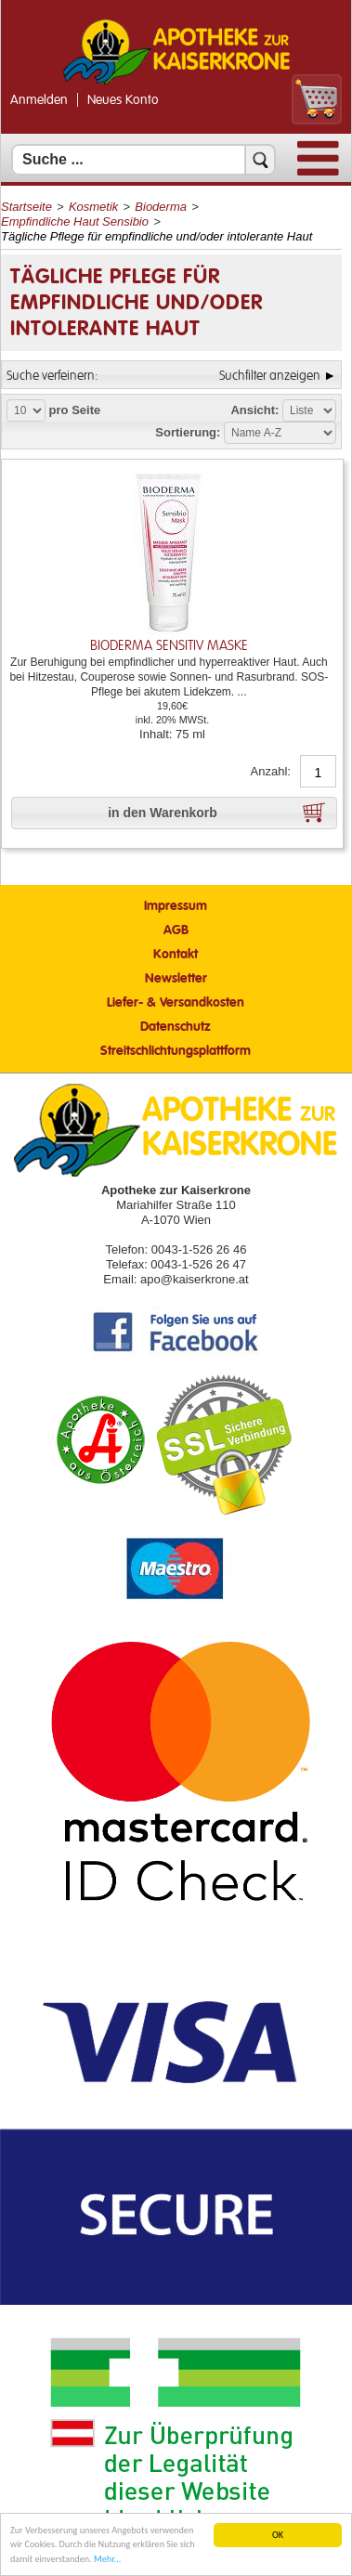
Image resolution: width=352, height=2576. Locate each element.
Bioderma (161, 207)
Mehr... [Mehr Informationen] (107, 2559)
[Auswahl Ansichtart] (309, 410)
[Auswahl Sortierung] (280, 433)
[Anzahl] (318, 773)
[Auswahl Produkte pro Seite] (26, 410)
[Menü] (318, 171)
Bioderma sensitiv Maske (169, 646)
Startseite (26, 207)
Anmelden (39, 100)
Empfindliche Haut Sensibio (75, 221)
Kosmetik (93, 207)
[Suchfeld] (143, 160)
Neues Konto (123, 100)
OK (277, 2535)
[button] (174, 813)
